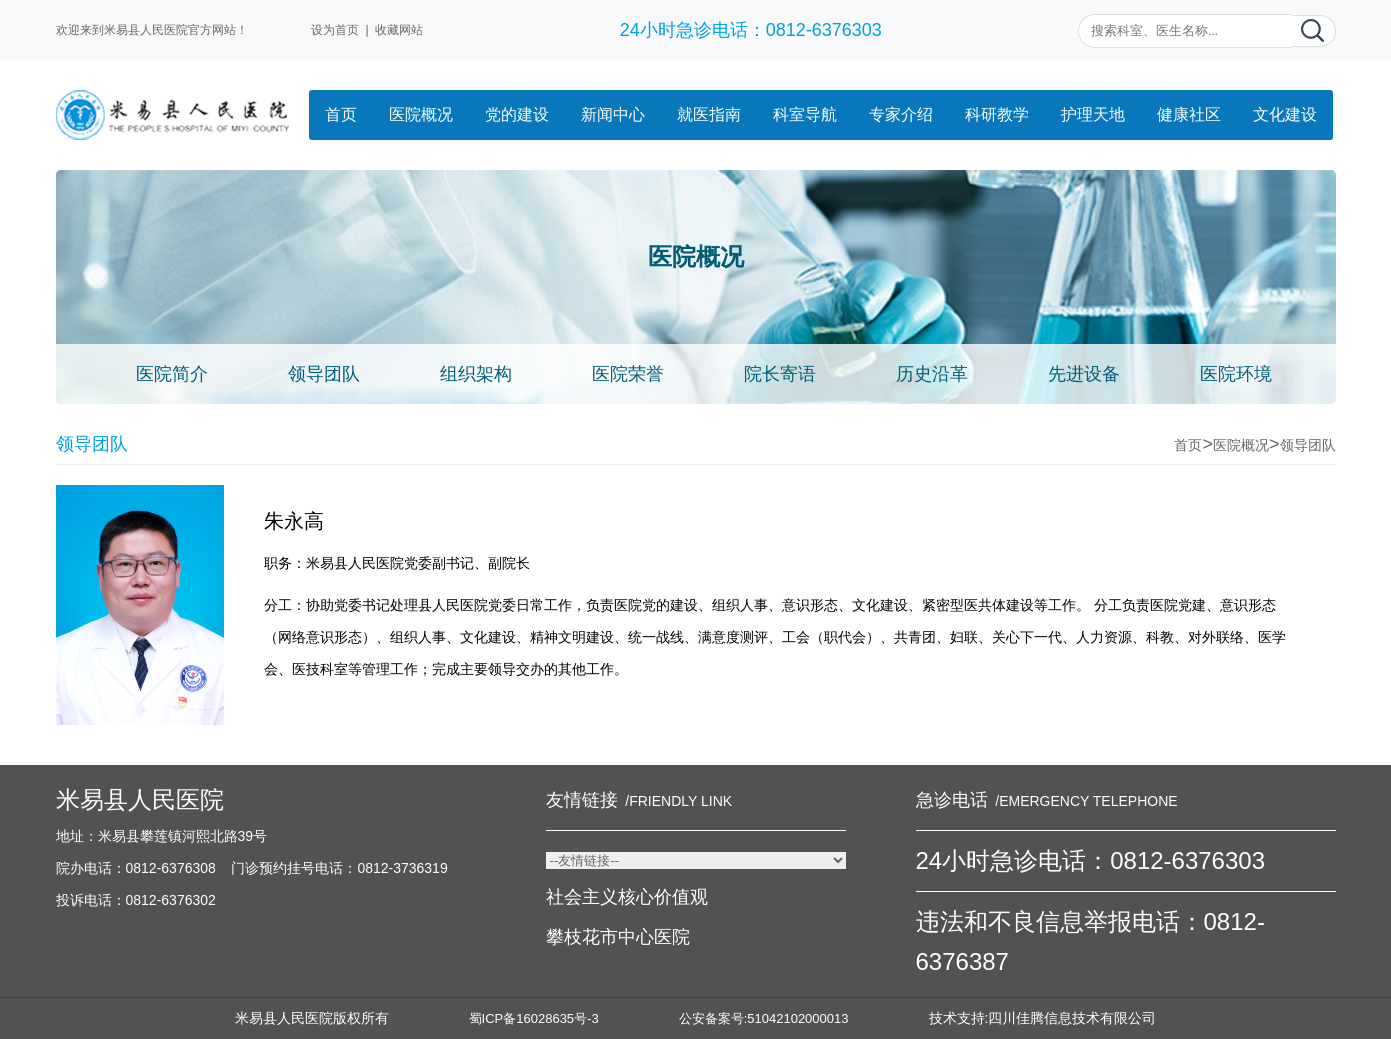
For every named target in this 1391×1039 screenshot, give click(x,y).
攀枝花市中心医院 (618, 937)
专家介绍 (901, 114)
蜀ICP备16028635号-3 (534, 1018)
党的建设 (517, 114)
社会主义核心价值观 (627, 897)
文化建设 (1285, 114)
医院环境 (1236, 374)
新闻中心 (613, 114)
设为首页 (335, 30)
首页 (341, 114)
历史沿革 (932, 374)
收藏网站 (399, 30)
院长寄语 (780, 374)
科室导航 (805, 114)
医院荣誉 (628, 374)
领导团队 (324, 374)
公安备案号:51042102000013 (764, 1018)
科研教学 (997, 114)
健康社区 (1189, 114)
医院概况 (421, 114)
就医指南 (709, 114)
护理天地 (1093, 114)
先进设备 (1084, 374)
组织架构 (476, 374)
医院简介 (172, 374)
